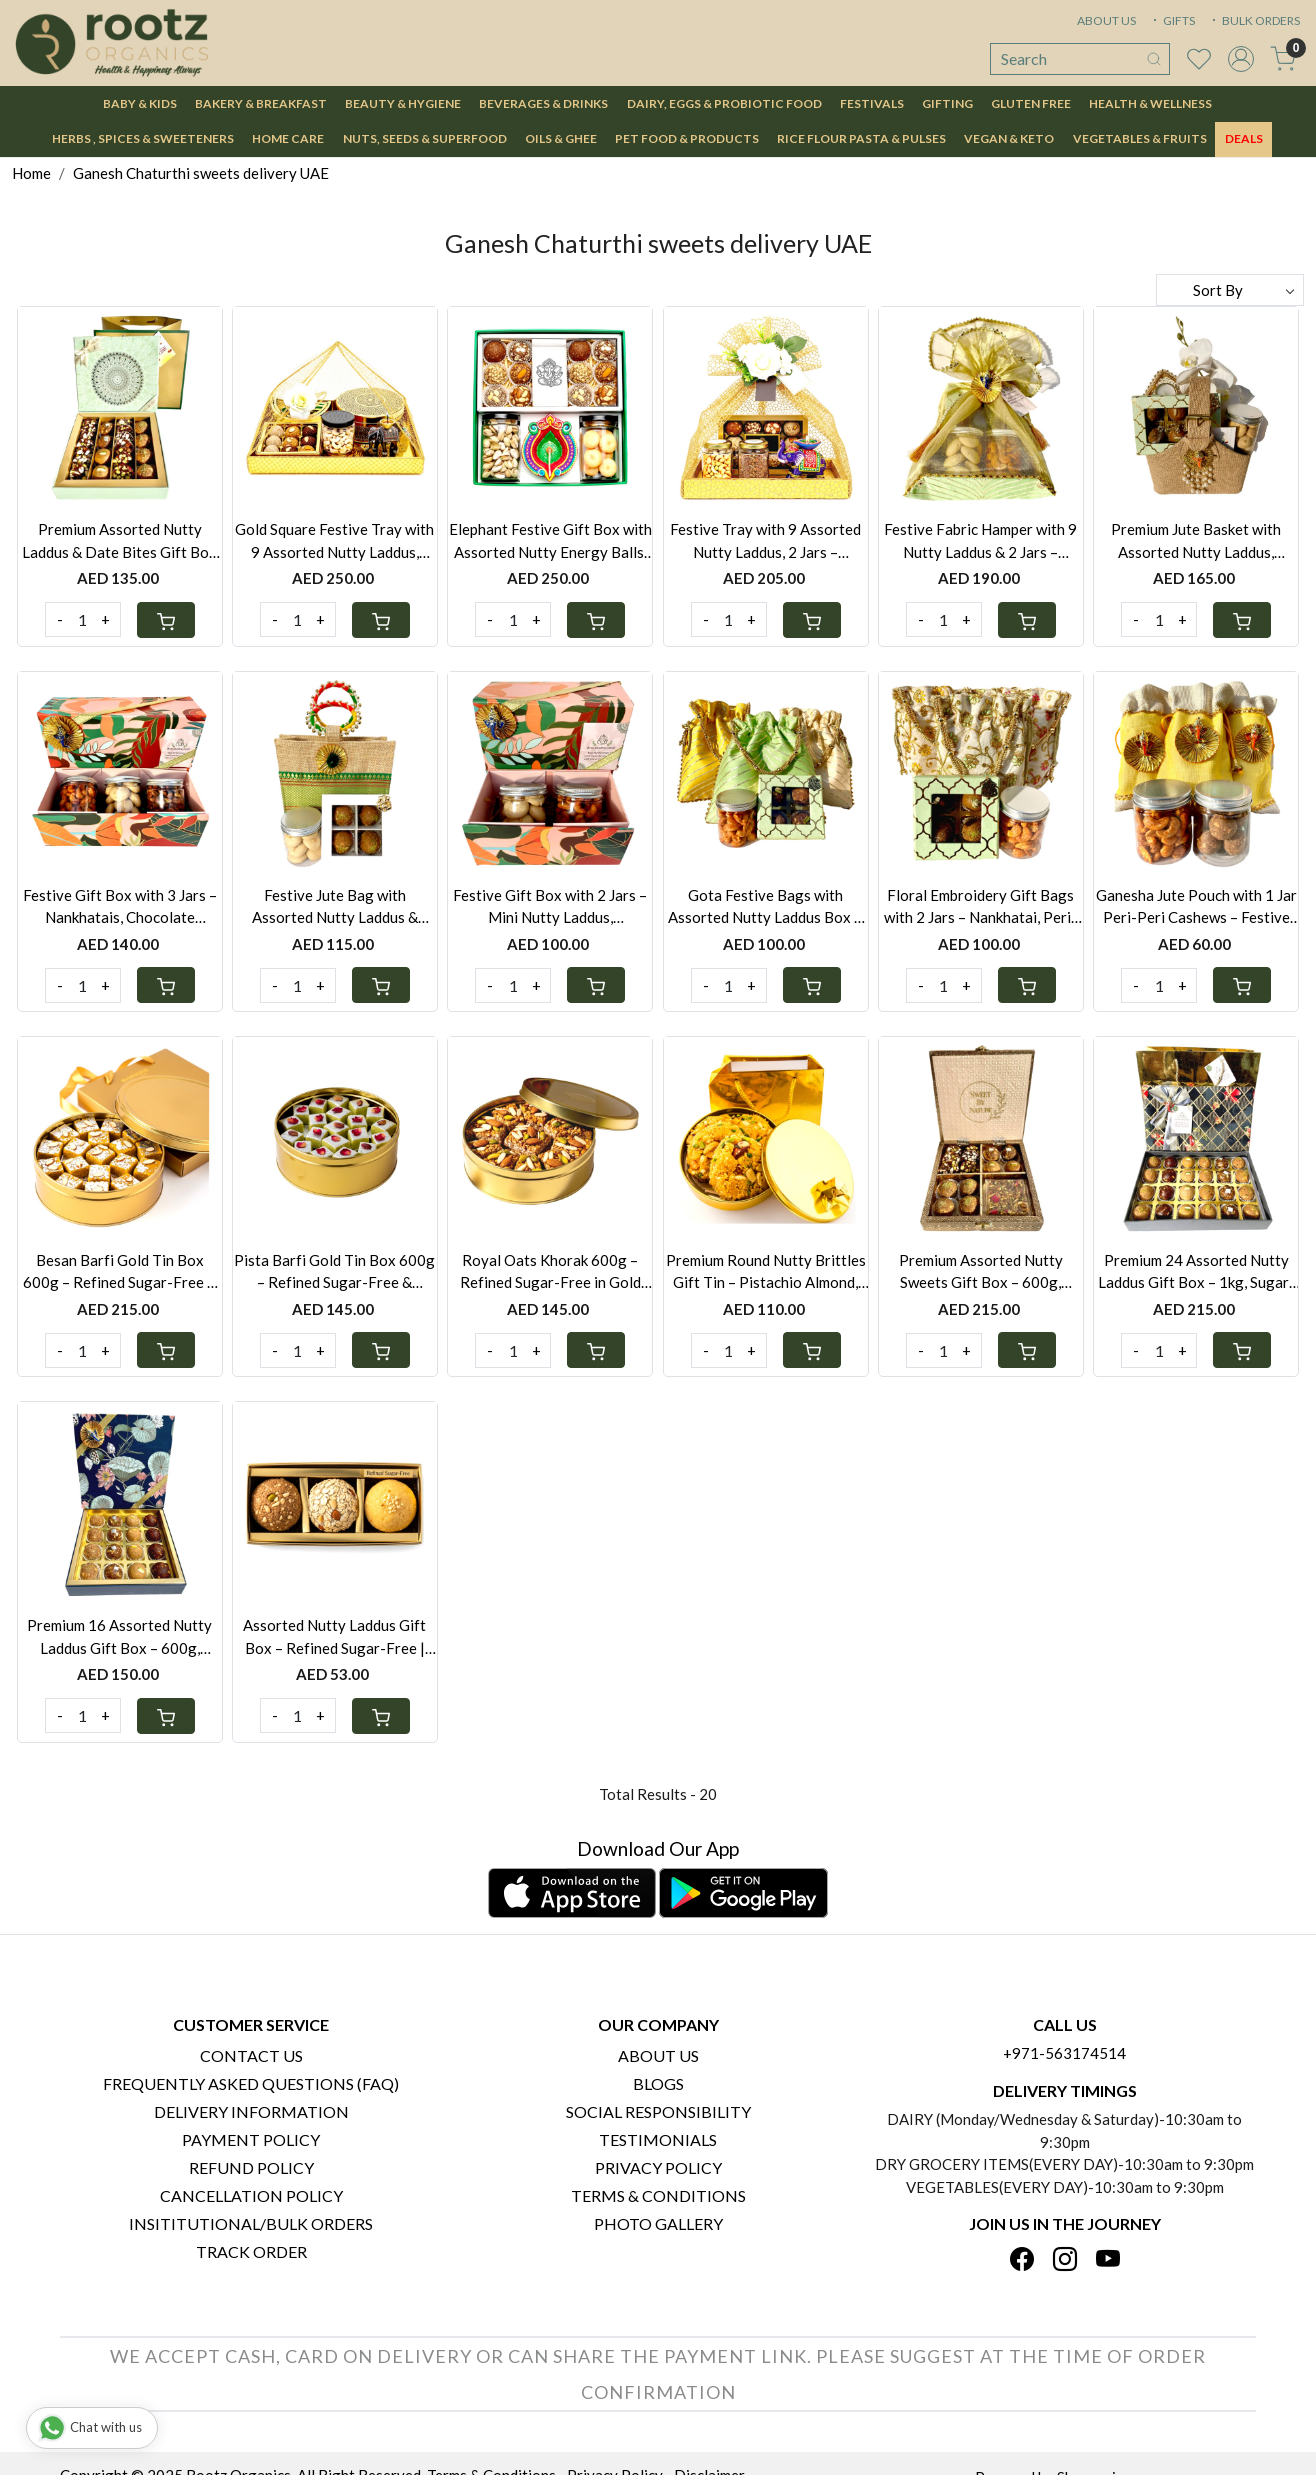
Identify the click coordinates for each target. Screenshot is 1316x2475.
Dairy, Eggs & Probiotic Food (724, 103)
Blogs (658, 2083)
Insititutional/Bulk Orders (251, 2223)
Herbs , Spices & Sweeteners (143, 138)
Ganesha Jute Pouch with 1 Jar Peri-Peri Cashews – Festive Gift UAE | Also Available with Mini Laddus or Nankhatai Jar (1196, 907)
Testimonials (658, 2139)
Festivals (872, 103)
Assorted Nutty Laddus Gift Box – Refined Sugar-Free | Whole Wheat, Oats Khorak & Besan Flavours (334, 1637)
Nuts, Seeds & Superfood (425, 138)
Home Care (288, 138)
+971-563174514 (1064, 2053)
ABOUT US (1106, 20)
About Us (658, 2055)
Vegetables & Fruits (1140, 138)
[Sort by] (1230, 290)
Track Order (251, 2251)
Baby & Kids (140, 103)
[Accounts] (1241, 59)
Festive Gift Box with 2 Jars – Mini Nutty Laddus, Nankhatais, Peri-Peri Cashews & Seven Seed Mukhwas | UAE (550, 907)
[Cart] (166, 620)
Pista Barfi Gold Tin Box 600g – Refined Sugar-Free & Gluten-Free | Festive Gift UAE (334, 1272)
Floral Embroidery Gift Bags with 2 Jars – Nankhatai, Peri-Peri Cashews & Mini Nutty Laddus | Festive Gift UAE (980, 907)
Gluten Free (1031, 103)
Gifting (947, 103)
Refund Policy (251, 2167)
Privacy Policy (658, 2167)
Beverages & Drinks (543, 103)
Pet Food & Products (687, 138)
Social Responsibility (658, 2111)
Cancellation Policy (251, 2195)
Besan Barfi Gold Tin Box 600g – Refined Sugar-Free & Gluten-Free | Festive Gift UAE (120, 1272)
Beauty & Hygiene (403, 103)
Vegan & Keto (1009, 138)
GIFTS (1172, 20)
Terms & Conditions (658, 2195)
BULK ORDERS (1254, 20)
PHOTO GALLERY (658, 2223)
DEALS (1244, 138)
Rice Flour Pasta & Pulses (861, 138)
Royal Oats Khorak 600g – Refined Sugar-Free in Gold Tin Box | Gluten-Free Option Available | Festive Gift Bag (550, 1272)
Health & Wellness (1150, 103)
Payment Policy (251, 2139)
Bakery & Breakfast (261, 103)
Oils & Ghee (561, 138)
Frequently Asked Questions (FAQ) (251, 2083)
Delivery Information (251, 2111)
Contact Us (251, 2055)
